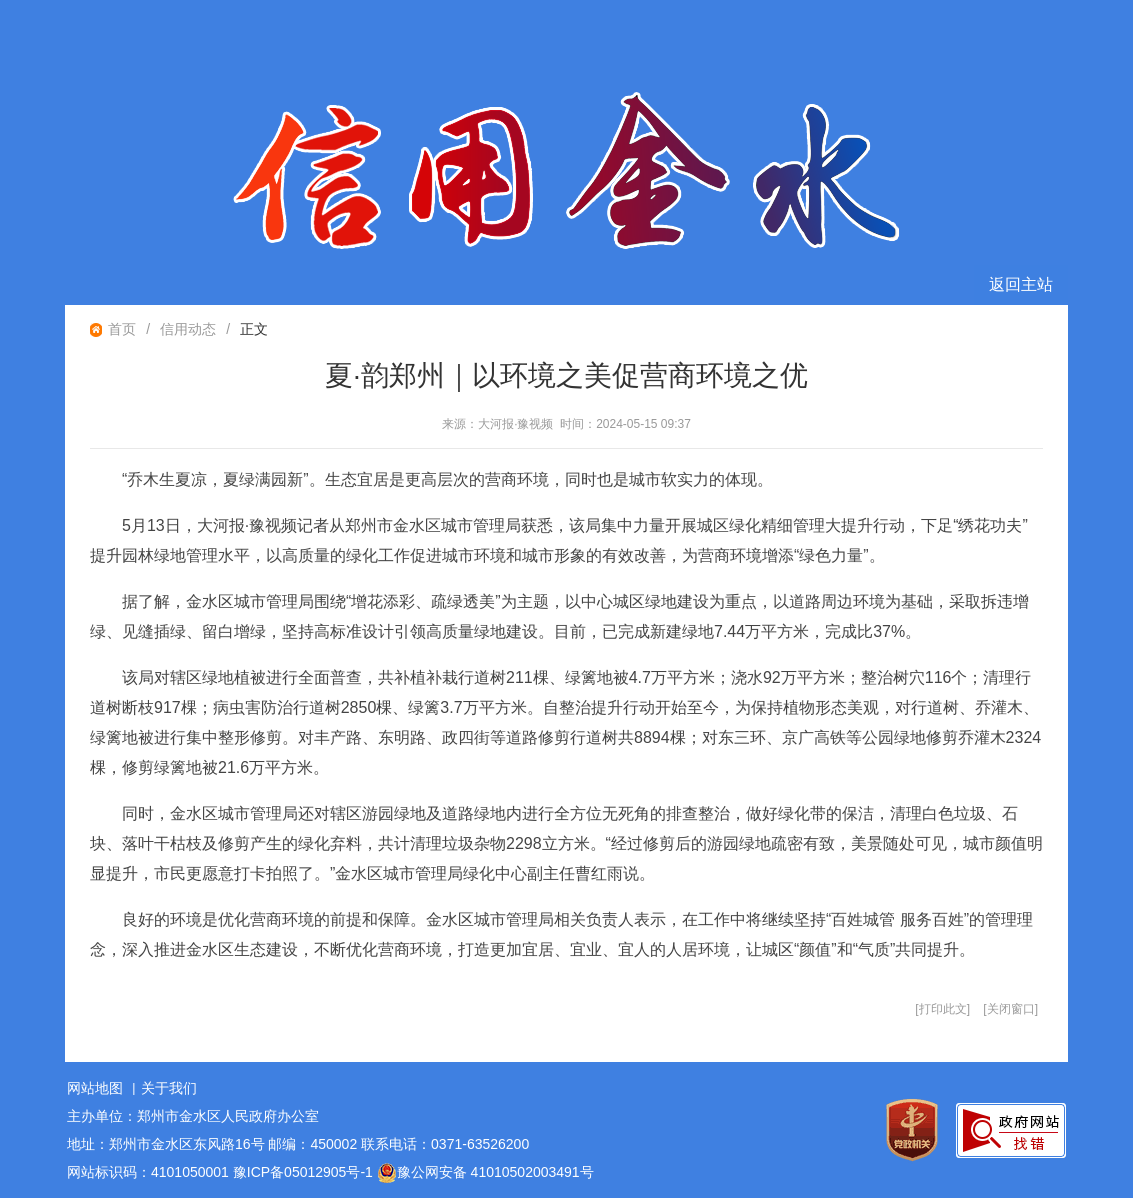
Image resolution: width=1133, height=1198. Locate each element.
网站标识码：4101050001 (148, 1172)
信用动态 (188, 329)
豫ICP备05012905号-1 (303, 1172)
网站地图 (95, 1088)
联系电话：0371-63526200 (445, 1144)
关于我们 (169, 1088)
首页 (122, 329)
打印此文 (943, 1009)
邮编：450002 (312, 1144)
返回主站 (1021, 284)
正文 (254, 329)
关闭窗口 (1011, 1009)
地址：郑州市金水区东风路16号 (166, 1144)
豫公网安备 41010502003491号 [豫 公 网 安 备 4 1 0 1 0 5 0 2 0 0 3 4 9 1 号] (485, 1173)
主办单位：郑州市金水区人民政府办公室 (193, 1116)
